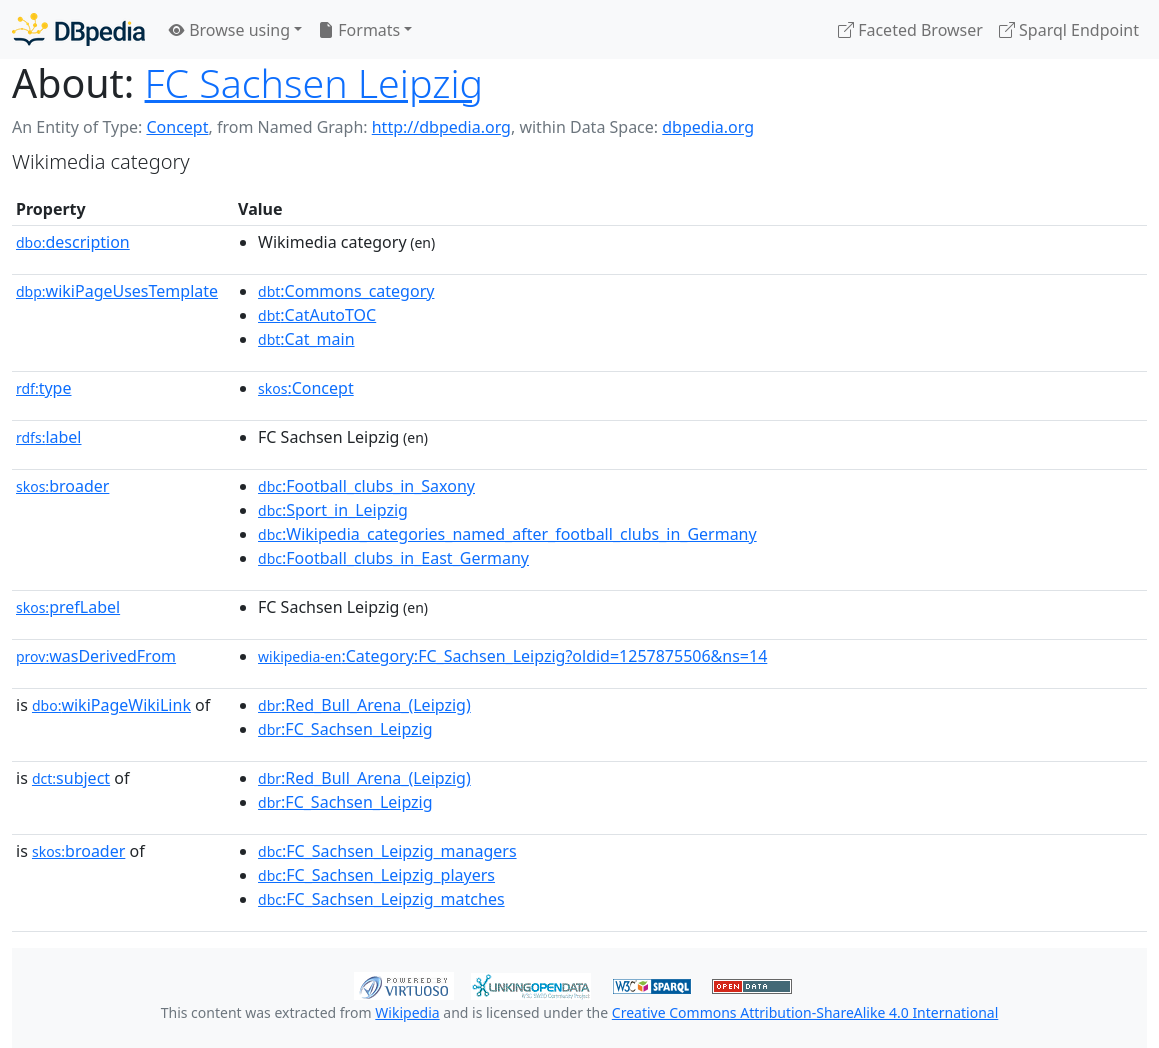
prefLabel (68, 607)
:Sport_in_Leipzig (333, 510)
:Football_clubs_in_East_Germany (393, 558)
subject (71, 778)
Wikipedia (407, 1012)
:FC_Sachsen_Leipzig (345, 729)
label (49, 437)
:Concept (306, 388)
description (73, 242)
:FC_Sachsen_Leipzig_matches (381, 899)
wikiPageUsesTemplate (117, 291)
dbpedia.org (708, 127)
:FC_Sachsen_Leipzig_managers (387, 851)
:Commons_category (346, 291)
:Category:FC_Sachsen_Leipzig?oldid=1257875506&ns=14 (512, 656)
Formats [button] (359, 30)
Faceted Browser (910, 30)
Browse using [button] (229, 30)
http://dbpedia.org (441, 127)
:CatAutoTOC (317, 315)
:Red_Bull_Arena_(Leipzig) (364, 705)
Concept (177, 127)
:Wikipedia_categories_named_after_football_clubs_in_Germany (507, 534)
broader (62, 486)
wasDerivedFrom (96, 656)
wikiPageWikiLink (111, 705)
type (44, 388)
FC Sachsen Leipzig (314, 83)
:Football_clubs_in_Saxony (366, 486)
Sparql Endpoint (1069, 30)
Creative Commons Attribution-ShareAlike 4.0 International (805, 1012)
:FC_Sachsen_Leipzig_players (376, 875)
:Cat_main (306, 339)
